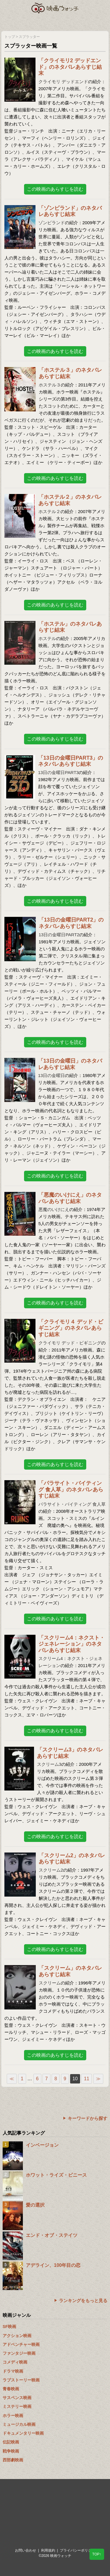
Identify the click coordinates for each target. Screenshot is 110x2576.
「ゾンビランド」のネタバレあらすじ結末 (70, 211)
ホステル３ (50, 384)
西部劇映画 (13, 2460)
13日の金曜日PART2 (59, 934)
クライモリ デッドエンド (63, 81)
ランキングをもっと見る (83, 2300)
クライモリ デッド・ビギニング (69, 1342)
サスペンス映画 (17, 2397)
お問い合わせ (25, 2550)
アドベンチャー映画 (21, 2344)
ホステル (47, 638)
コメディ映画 (15, 2362)
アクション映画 (17, 2335)
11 (86, 2078)
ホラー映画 (13, 2415)
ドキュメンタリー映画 (23, 2433)
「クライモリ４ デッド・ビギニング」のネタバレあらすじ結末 (70, 1328)
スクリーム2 (51, 1869)
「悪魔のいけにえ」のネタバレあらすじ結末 (70, 1198)
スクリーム (50, 1982)
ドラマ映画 (13, 2371)
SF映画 (9, 2326)
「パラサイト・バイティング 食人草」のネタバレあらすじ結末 (70, 1489)
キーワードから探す (87, 2118)
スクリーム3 (49, 1764)
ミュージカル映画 (19, 2424)
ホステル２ (49, 511)
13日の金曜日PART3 (58, 772)
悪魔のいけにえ (53, 1209)
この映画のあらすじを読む (55, 189)
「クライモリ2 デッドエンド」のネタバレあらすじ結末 (70, 67)
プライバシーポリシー (77, 2550)
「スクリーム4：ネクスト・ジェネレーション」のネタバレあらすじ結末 (71, 1644)
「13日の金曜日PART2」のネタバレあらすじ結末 (71, 923)
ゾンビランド (51, 222)
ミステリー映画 (17, 2406)
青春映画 (11, 2388)
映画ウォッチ (55, 8)
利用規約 (48, 2550)
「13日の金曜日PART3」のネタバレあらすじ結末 (70, 761)
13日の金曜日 (51, 1075)
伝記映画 (11, 2442)
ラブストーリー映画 (21, 2380)
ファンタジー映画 (19, 2353)
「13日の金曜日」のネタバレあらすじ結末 (70, 1064)
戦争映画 (11, 2451)
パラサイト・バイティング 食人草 (72, 1504)
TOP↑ (96, 2554)
